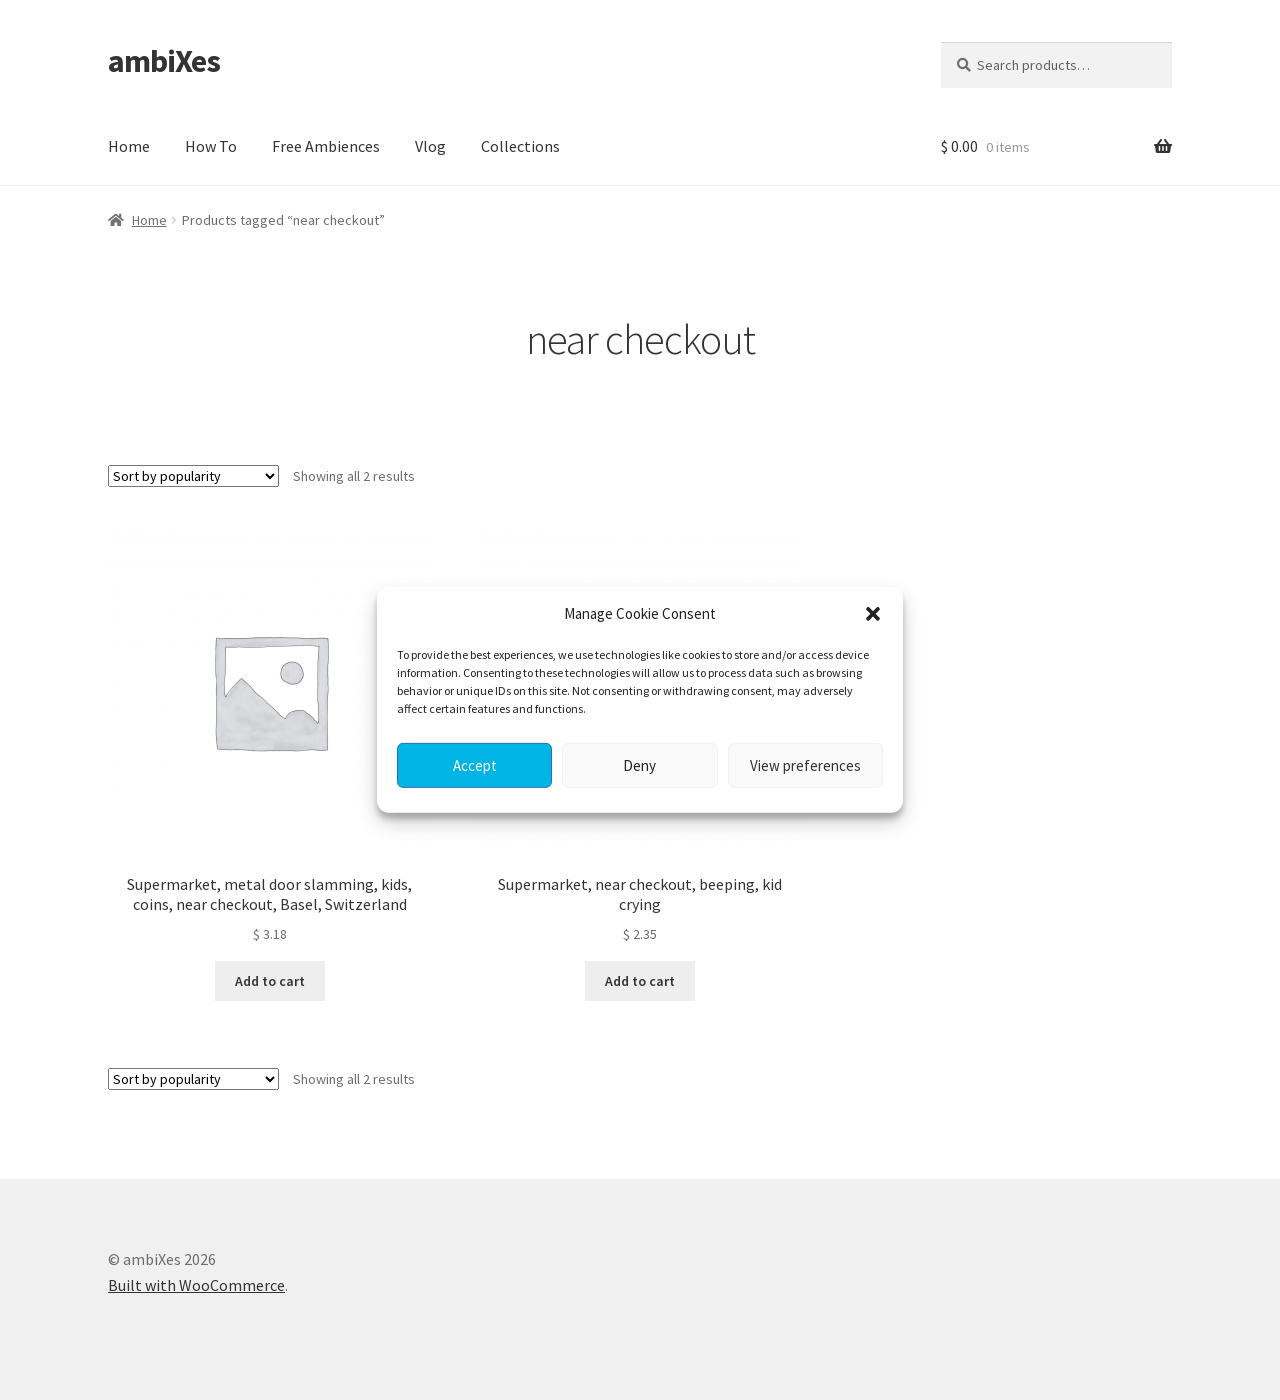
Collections (520, 146)
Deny (639, 765)
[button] (873, 614)
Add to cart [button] (270, 981)
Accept (475, 765)
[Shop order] (193, 476)
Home (129, 146)
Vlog (430, 146)
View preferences (805, 765)
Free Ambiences (326, 146)
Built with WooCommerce (196, 1285)
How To (211, 146)
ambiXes (164, 61)
